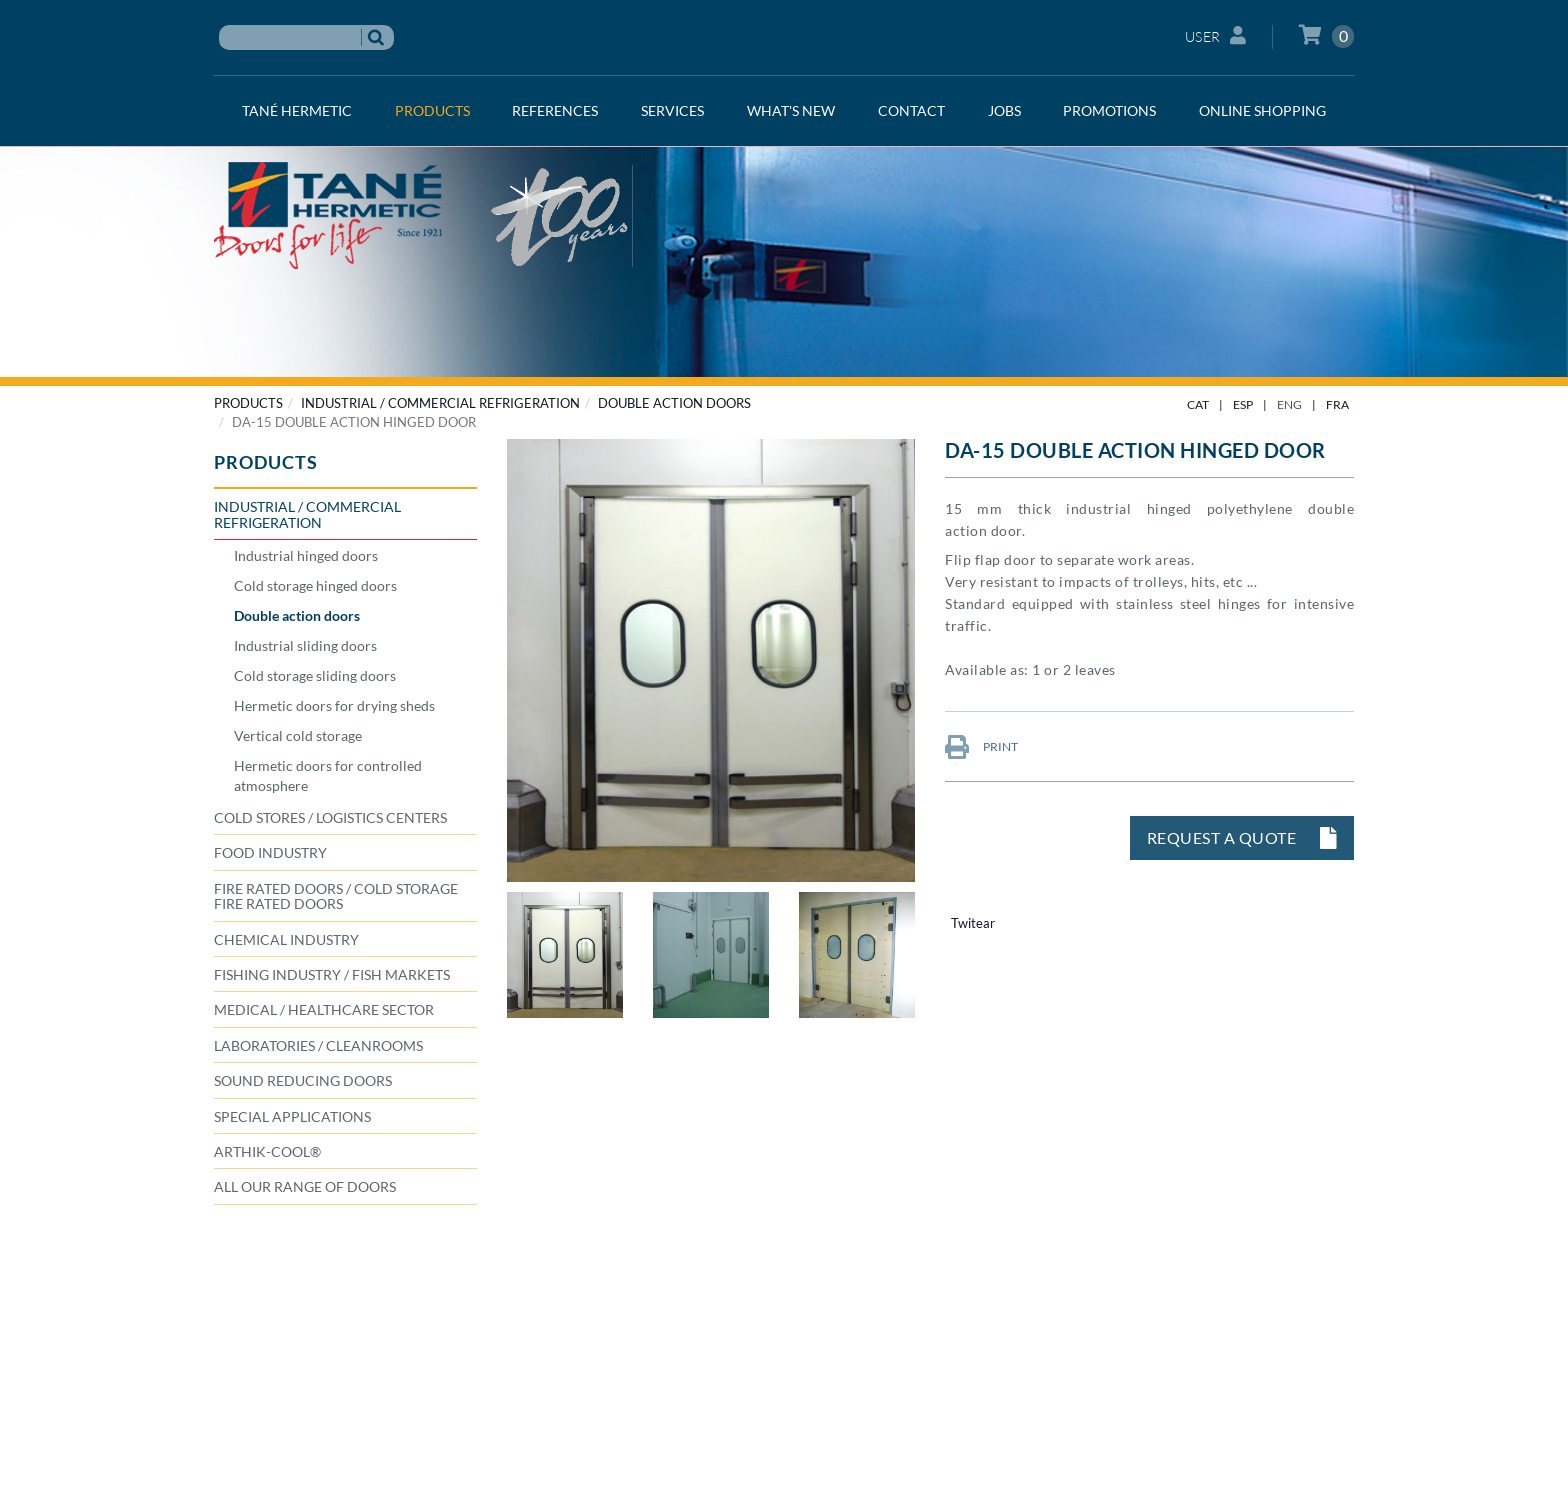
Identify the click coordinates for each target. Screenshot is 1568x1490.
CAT (1198, 404)
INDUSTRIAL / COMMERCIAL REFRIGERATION (440, 403)
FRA (1337, 404)
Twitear (973, 923)
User (1216, 35)
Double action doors (674, 403)
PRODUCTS (248, 403)
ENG (1289, 404)
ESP (1243, 404)
